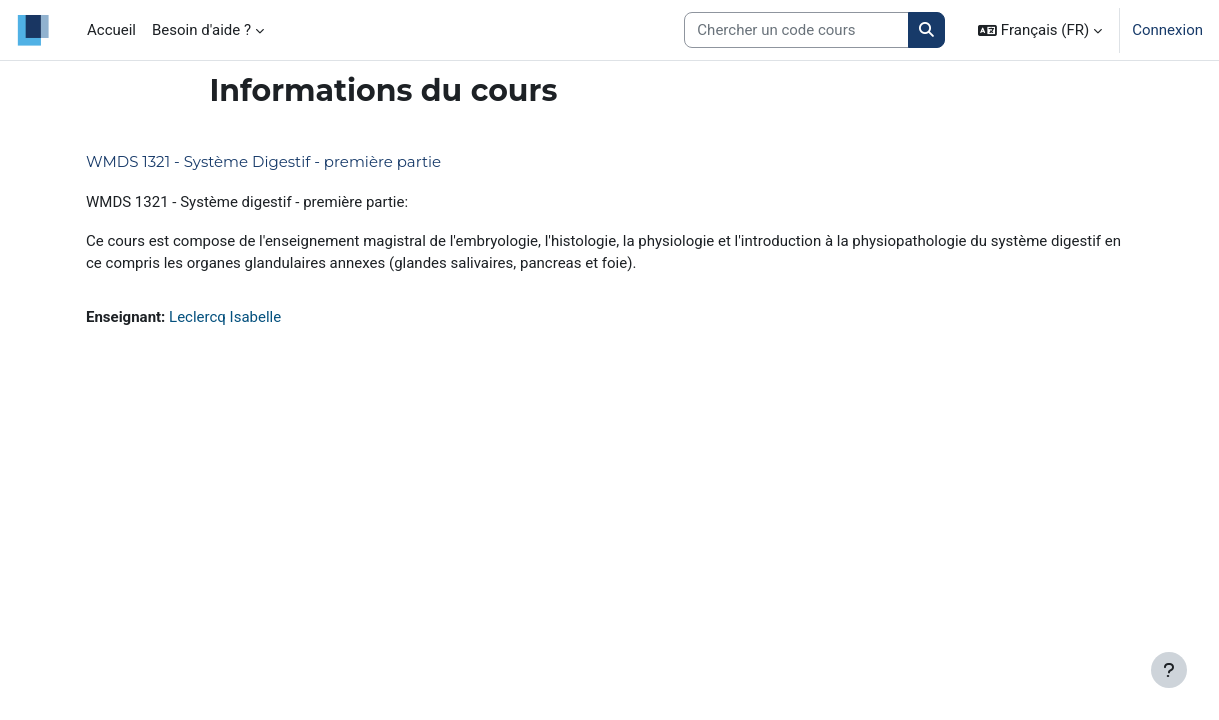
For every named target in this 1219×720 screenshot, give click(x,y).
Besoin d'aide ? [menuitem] (201, 30)
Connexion (1167, 30)
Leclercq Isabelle (225, 317)
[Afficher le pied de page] (1169, 670)
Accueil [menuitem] (111, 30)
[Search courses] (796, 30)
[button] (1040, 30)
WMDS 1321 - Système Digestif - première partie (263, 161)
